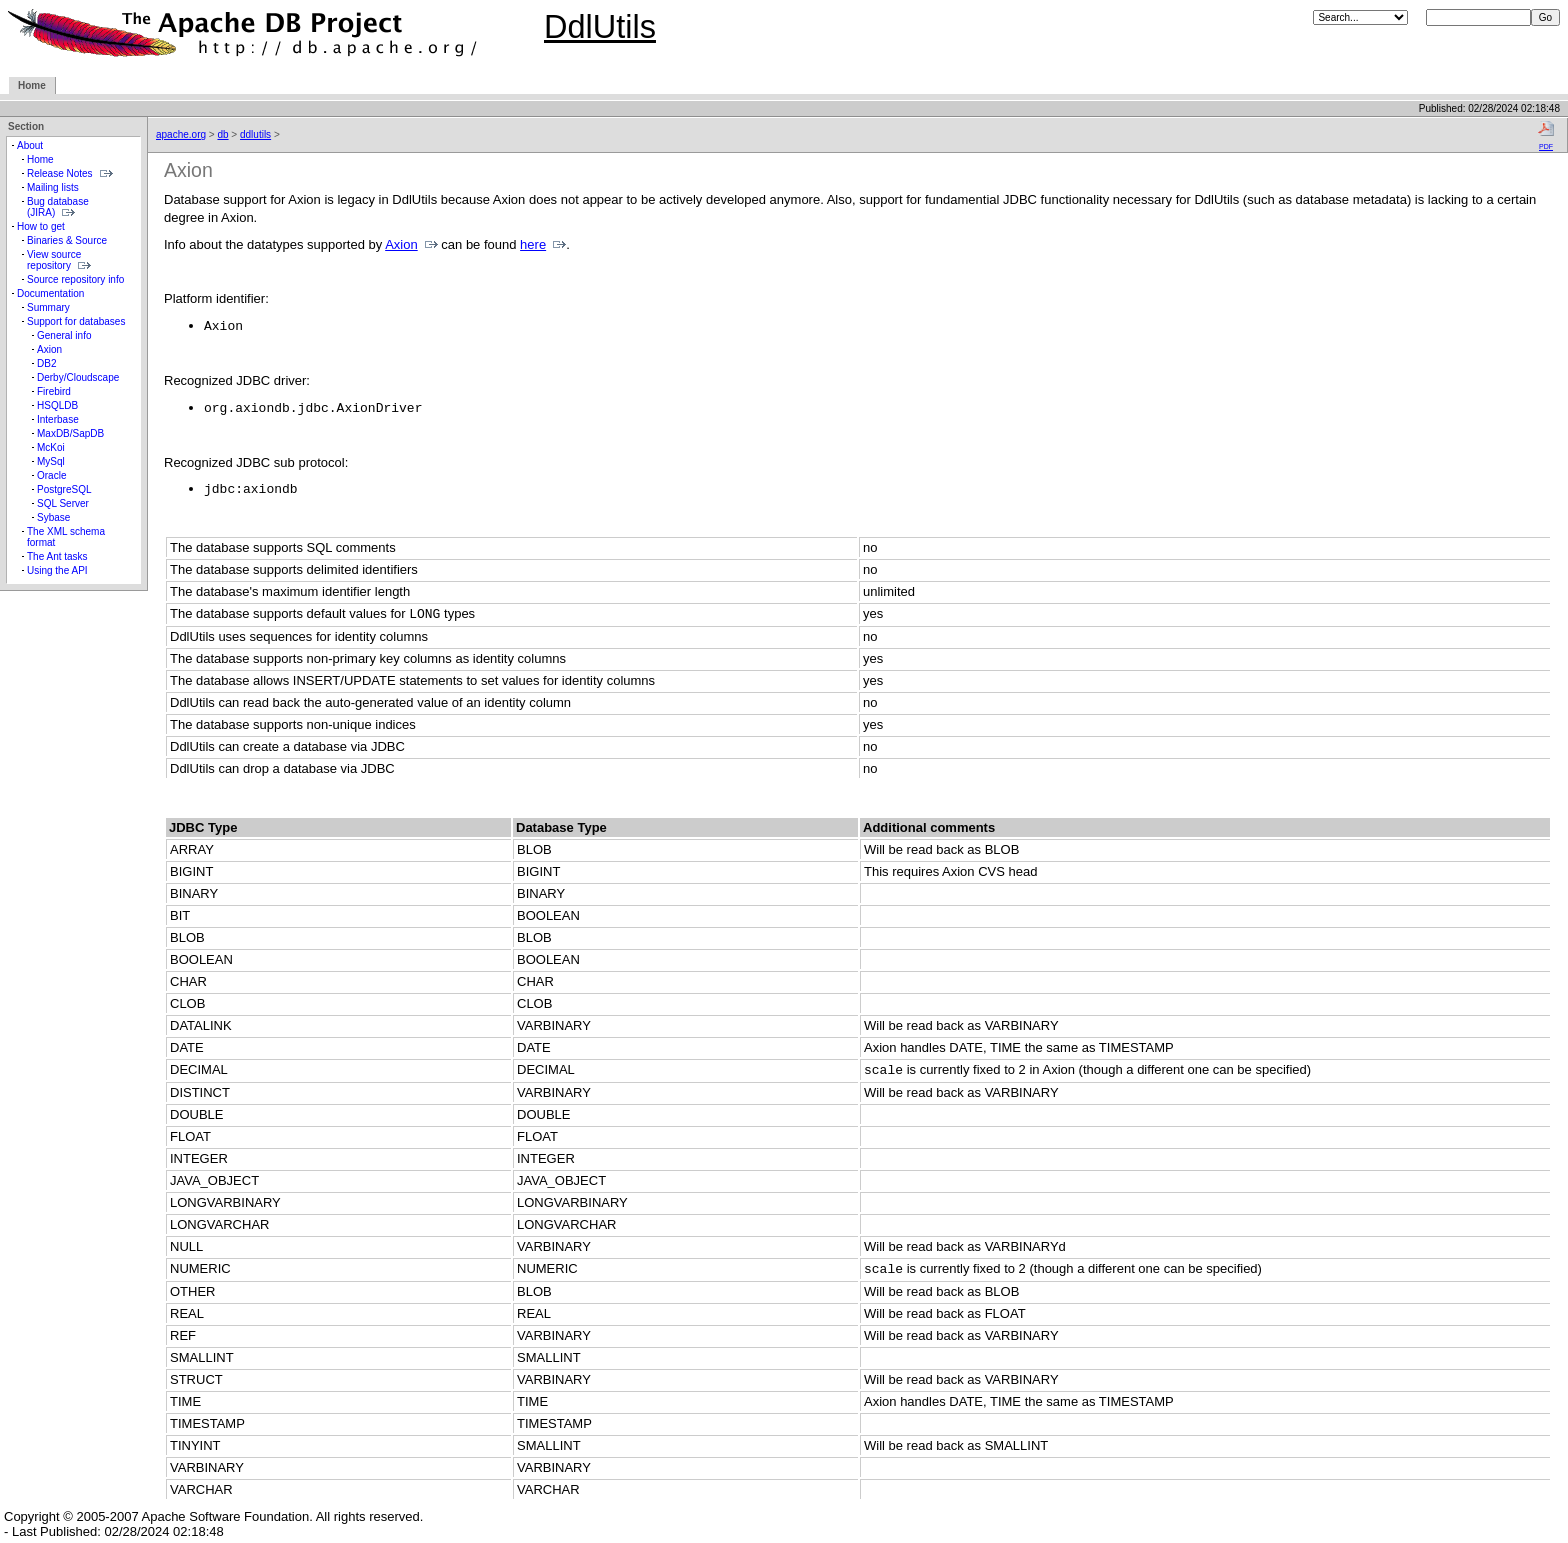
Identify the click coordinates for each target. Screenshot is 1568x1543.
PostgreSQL (64, 489)
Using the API (57, 570)
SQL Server (63, 503)
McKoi (51, 447)
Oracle (51, 475)
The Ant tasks (57, 556)
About (30, 145)
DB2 (46, 363)
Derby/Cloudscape (78, 377)
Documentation (50, 293)
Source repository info (75, 279)
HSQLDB (57, 405)
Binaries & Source (67, 240)
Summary (48, 307)
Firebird (54, 391)
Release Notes (60, 173)
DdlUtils (600, 27)
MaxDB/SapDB (70, 433)
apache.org (181, 134)
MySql (51, 461)
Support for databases (76, 321)
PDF (1546, 135)
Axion (49, 349)
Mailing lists (53, 187)
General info (64, 335)
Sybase (53, 517)
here (533, 244)
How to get (41, 226)
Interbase (58, 419)
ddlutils (255, 134)
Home (32, 85)
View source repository (54, 260)
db (222, 134)
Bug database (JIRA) (58, 207)
